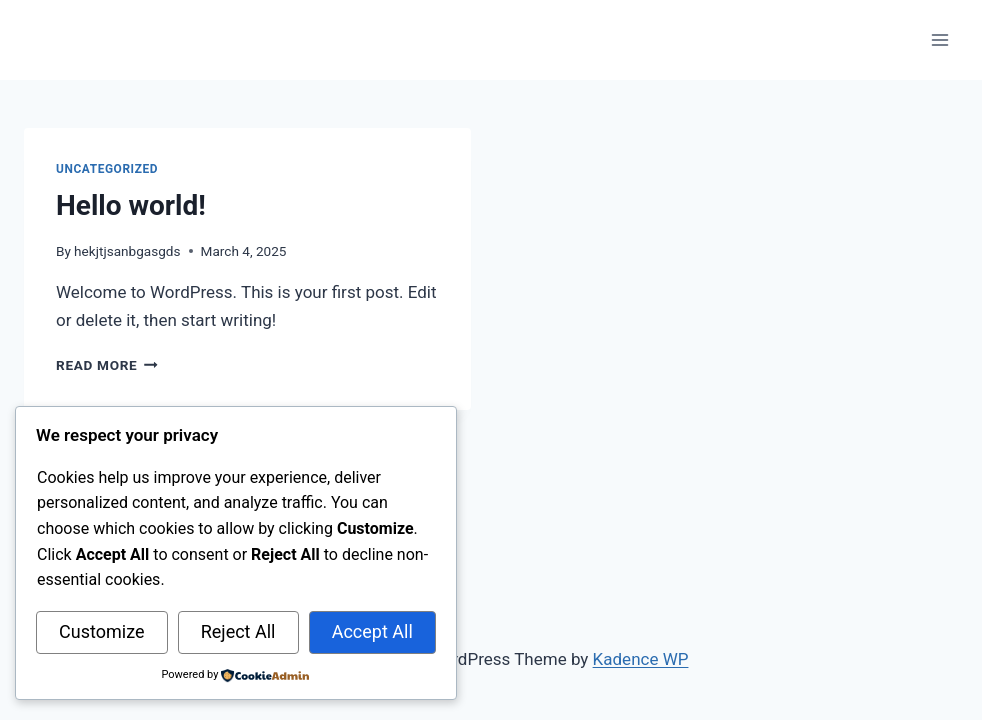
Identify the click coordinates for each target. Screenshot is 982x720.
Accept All (372, 631)
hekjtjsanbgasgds (127, 251)
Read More (107, 365)
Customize (101, 631)
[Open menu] (939, 39)
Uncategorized (107, 169)
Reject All (238, 631)
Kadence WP (641, 659)
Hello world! (131, 205)
